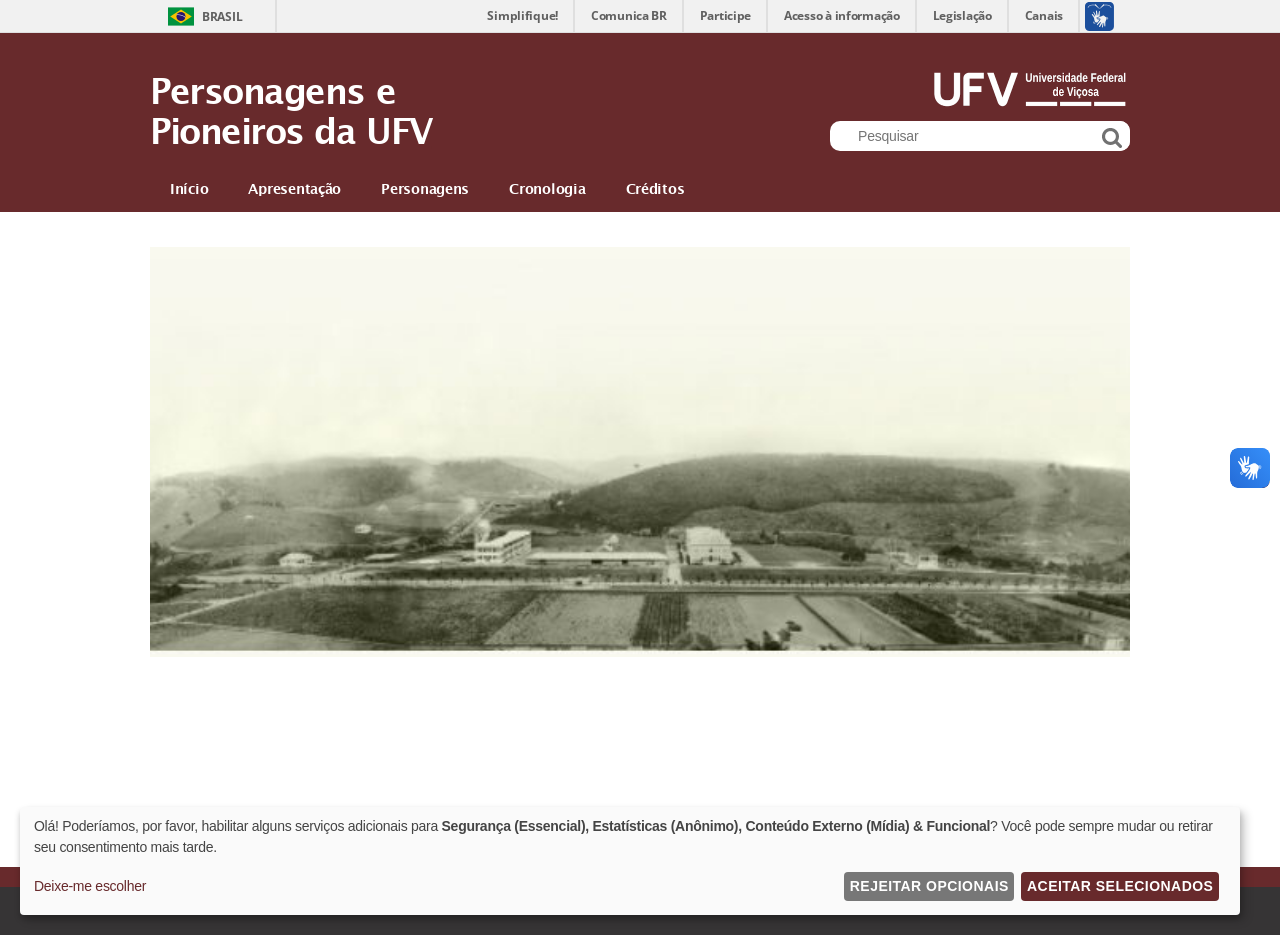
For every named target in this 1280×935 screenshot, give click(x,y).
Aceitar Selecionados (1120, 886)
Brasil (222, 16)
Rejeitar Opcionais (929, 886)
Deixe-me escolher (90, 886)
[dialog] (630, 861)
